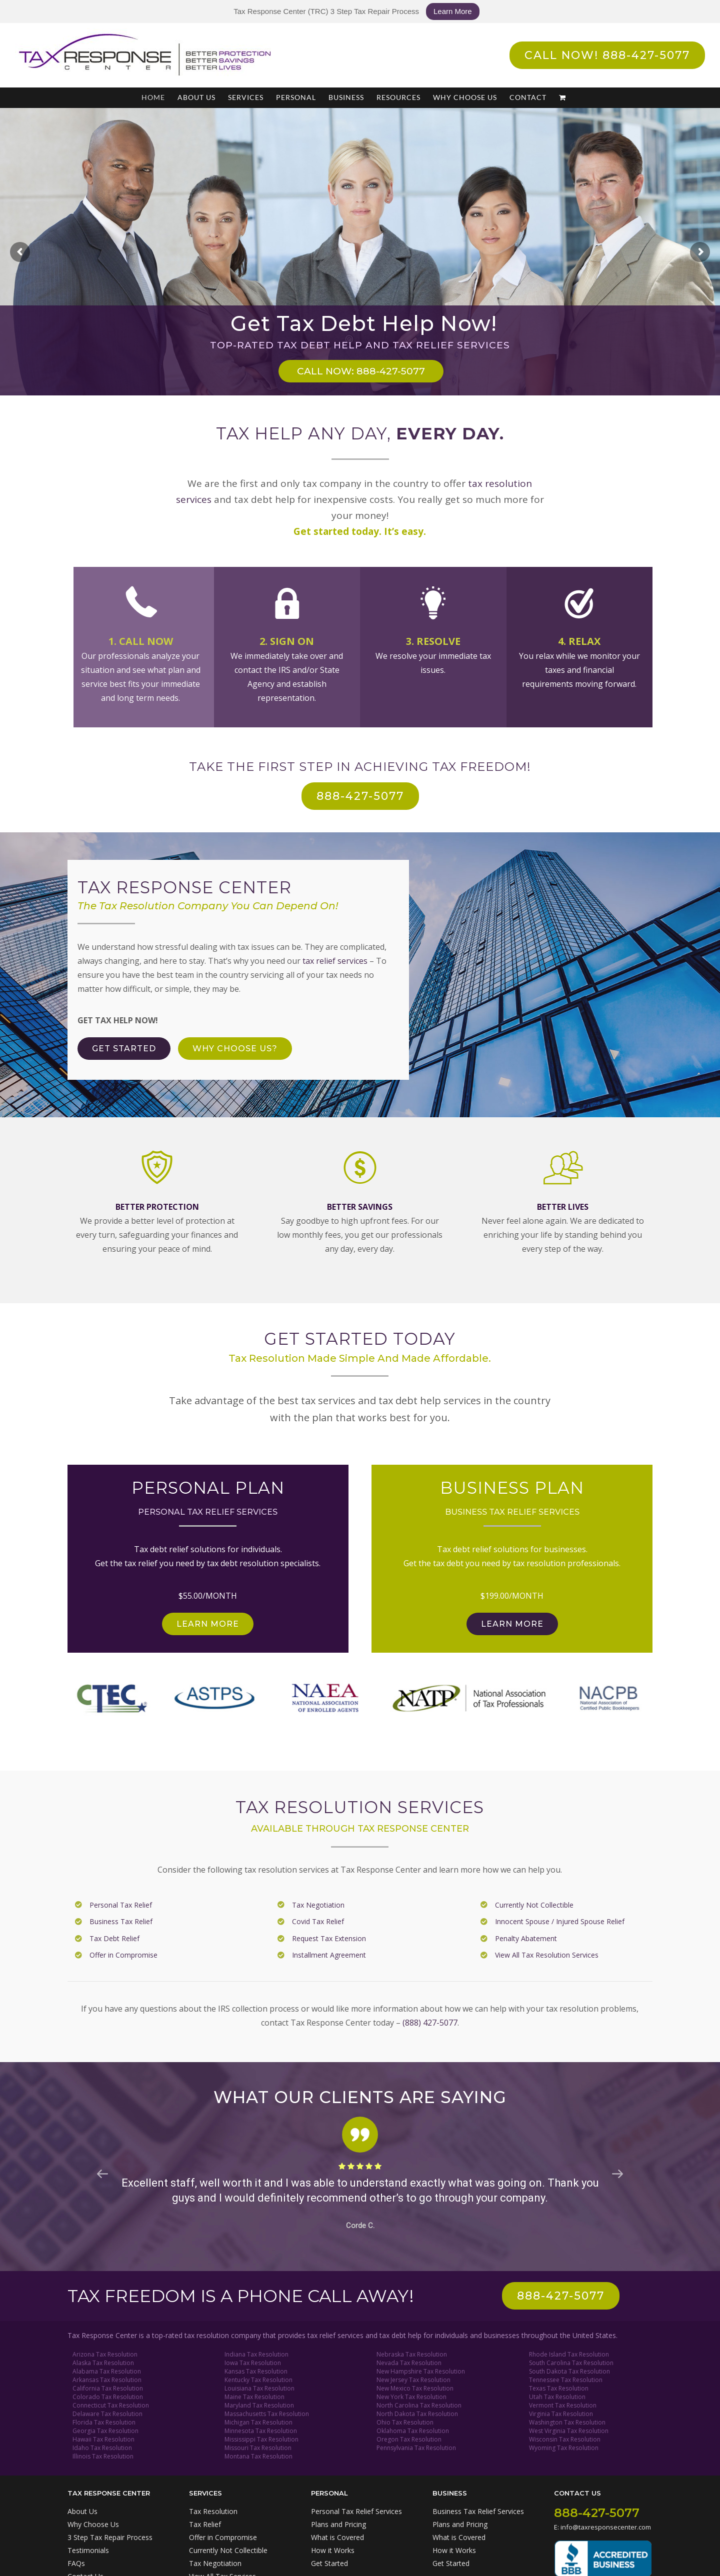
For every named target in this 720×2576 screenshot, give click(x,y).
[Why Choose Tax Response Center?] (235, 1048)
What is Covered (337, 2537)
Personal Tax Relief (121, 1905)
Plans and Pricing (338, 2524)
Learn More (453, 11)
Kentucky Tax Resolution (258, 2380)
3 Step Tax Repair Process (110, 2537)
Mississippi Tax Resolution (261, 2439)
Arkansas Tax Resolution (107, 2380)
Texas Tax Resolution (558, 2388)
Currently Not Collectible (534, 1905)
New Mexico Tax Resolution (415, 2388)
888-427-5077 (597, 2513)
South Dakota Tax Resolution (569, 2371)
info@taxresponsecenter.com (605, 2527)
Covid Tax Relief (318, 1921)
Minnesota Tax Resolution (260, 2431)
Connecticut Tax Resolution (110, 2405)
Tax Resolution (213, 2511)
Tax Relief (205, 2524)
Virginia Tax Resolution (561, 2414)
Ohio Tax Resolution (405, 2422)
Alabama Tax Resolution (106, 2371)
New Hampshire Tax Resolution (420, 2371)
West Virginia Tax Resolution (568, 2431)
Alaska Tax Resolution (103, 2363)
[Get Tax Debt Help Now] (124, 1048)
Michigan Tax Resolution (258, 2422)
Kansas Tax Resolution (256, 2371)
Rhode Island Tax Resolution (569, 2354)
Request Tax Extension (329, 1938)
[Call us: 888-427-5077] (561, 2296)
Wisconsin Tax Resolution (564, 2439)
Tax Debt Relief (115, 1938)
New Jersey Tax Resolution (413, 2380)
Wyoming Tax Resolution (563, 2448)
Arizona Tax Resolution (105, 2354)
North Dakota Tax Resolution (417, 2414)
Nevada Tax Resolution (409, 2363)
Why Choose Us (93, 2524)
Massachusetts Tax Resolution (266, 2414)
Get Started (329, 2563)
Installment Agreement (329, 1955)
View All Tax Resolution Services (546, 1955)
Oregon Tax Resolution (409, 2439)
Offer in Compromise (124, 1955)
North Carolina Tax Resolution (419, 2405)
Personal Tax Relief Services (356, 2511)
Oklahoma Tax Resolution (412, 2431)
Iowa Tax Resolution (252, 2363)
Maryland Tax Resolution (259, 2405)
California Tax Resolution (107, 2388)
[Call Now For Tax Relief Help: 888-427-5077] (360, 796)
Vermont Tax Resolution (562, 2405)
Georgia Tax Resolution (105, 2431)
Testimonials (88, 2550)
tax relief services (335, 960)
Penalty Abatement (526, 1938)
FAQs (76, 2563)
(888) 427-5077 (430, 2022)
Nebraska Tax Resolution (411, 2354)
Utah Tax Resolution (557, 2397)
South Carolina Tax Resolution (571, 2363)
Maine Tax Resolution (254, 2397)
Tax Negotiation (318, 1905)
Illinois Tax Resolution (103, 2456)
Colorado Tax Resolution (107, 2397)
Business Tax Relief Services (478, 2511)
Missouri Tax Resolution (258, 2448)
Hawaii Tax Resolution (103, 2439)
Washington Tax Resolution (567, 2422)
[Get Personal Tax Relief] (208, 1624)
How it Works (332, 2550)
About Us (83, 2511)
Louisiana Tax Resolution (259, 2388)
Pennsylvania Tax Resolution (416, 2448)
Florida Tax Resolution (104, 2422)
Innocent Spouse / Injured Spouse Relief (559, 1921)
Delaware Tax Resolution (107, 2414)
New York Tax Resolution (411, 2397)
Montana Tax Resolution (258, 2456)
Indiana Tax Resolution (256, 2354)
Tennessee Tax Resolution (565, 2380)
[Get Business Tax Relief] (512, 1624)
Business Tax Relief (121, 1921)
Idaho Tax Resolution (102, 2448)
